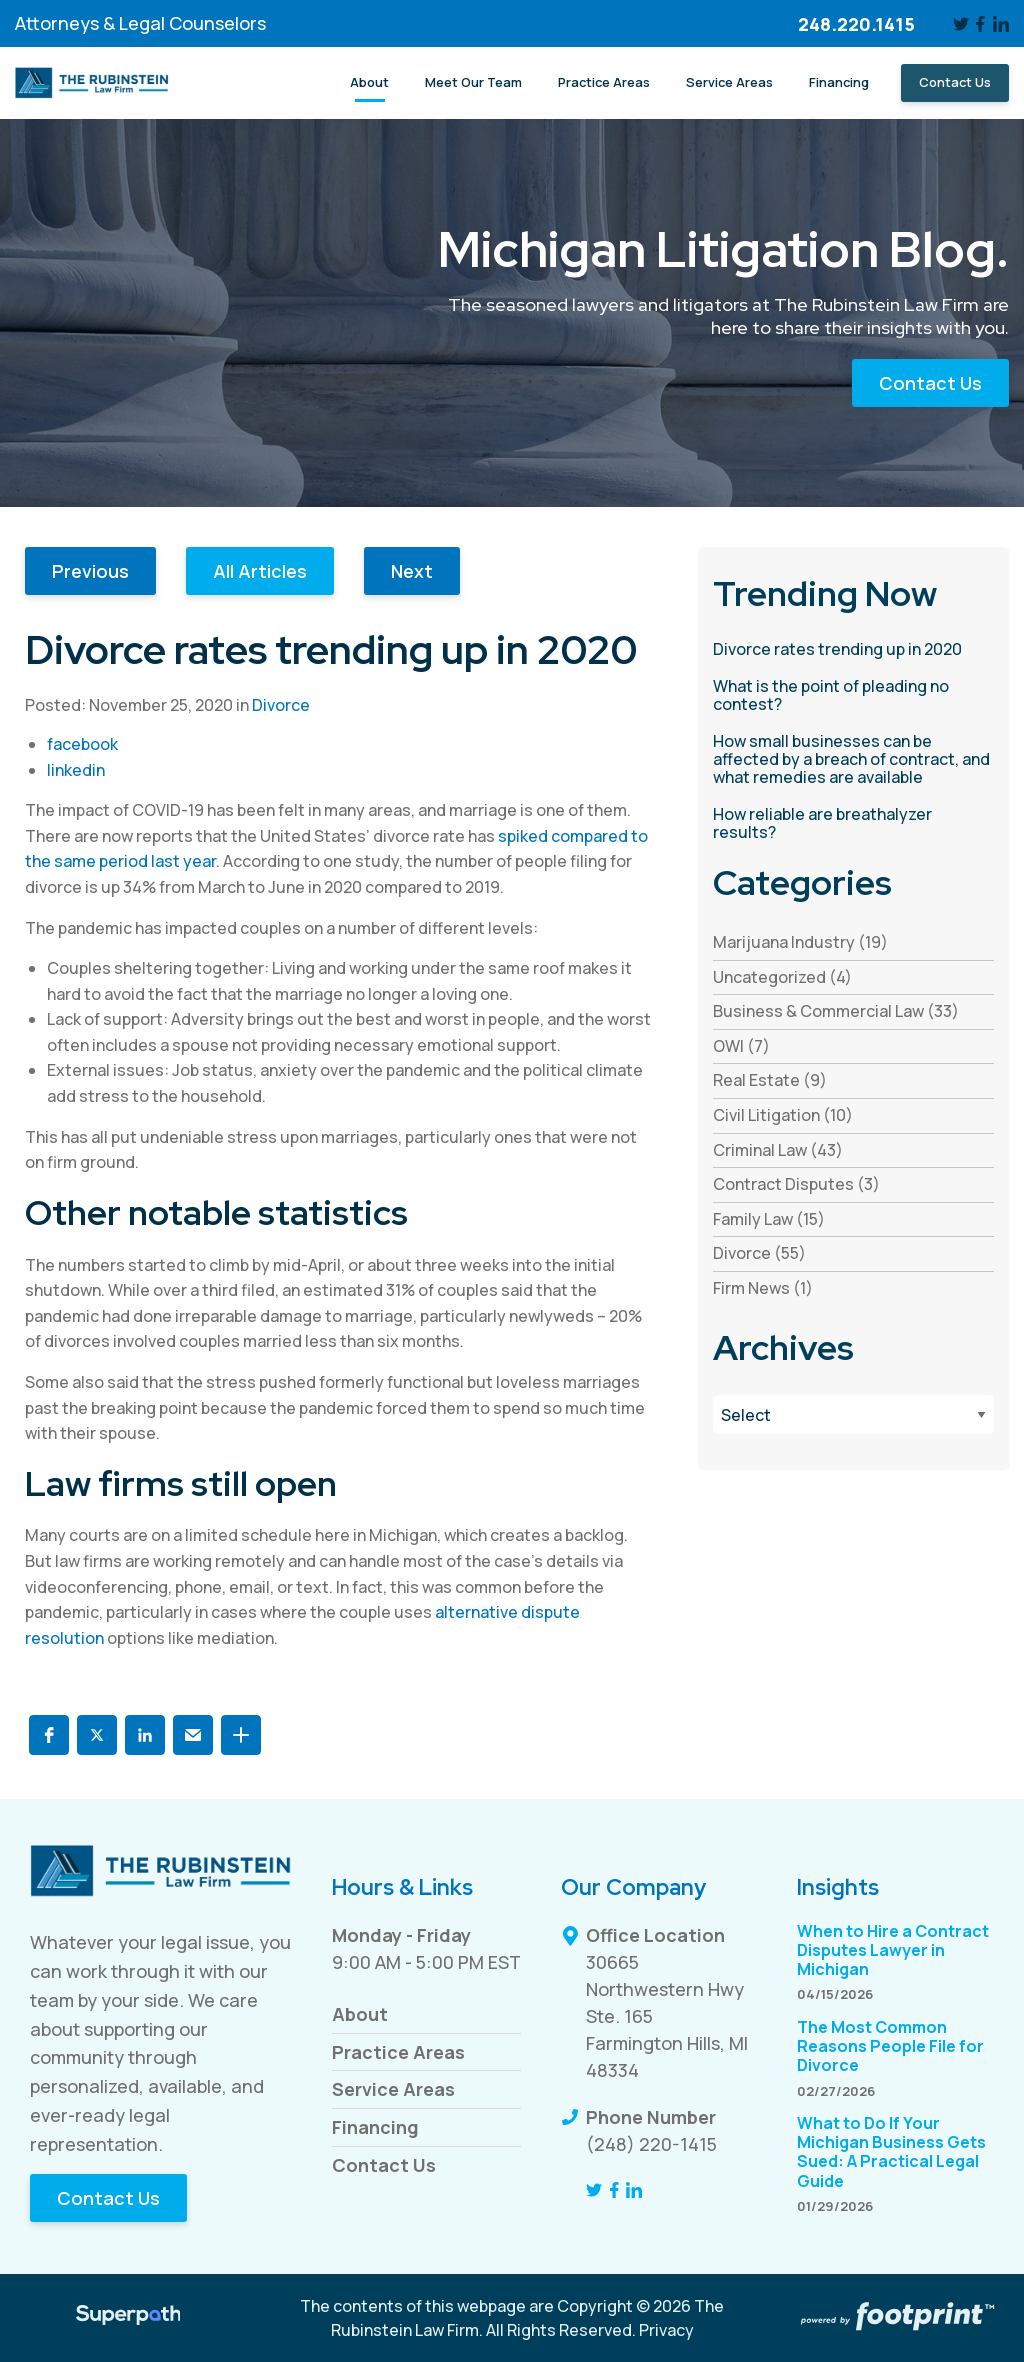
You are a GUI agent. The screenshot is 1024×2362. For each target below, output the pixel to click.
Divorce (281, 705)
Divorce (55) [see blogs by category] (759, 1253)
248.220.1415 (856, 24)
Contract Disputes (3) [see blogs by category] (796, 1184)
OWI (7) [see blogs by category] (741, 1046)
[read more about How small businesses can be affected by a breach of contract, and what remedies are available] (853, 759)
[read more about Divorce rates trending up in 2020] (853, 650)
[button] (49, 1735)
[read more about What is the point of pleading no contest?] (853, 695)
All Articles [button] (260, 571)
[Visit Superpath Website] (128, 2318)
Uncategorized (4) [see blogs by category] (782, 977)
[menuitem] (369, 83)
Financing (375, 2127)
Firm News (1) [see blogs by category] (763, 1288)
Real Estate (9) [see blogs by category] (770, 1080)
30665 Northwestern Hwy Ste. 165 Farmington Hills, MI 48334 (667, 2016)
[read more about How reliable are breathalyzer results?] (853, 823)
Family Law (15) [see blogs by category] (769, 1219)
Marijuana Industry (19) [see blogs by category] (800, 942)
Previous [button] (90, 571)
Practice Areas (398, 2052)
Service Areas (393, 2089)
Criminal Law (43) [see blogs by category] (778, 1150)
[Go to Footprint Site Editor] (896, 2318)
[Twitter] (961, 24)
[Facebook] (981, 24)
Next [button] (412, 571)
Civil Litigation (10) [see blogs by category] (783, 1115)
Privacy (666, 2330)
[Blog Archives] (853, 1414)
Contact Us (930, 383)
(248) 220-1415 (651, 2144)
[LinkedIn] (1001, 24)
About (360, 2014)
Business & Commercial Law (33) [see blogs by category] (836, 1011)
